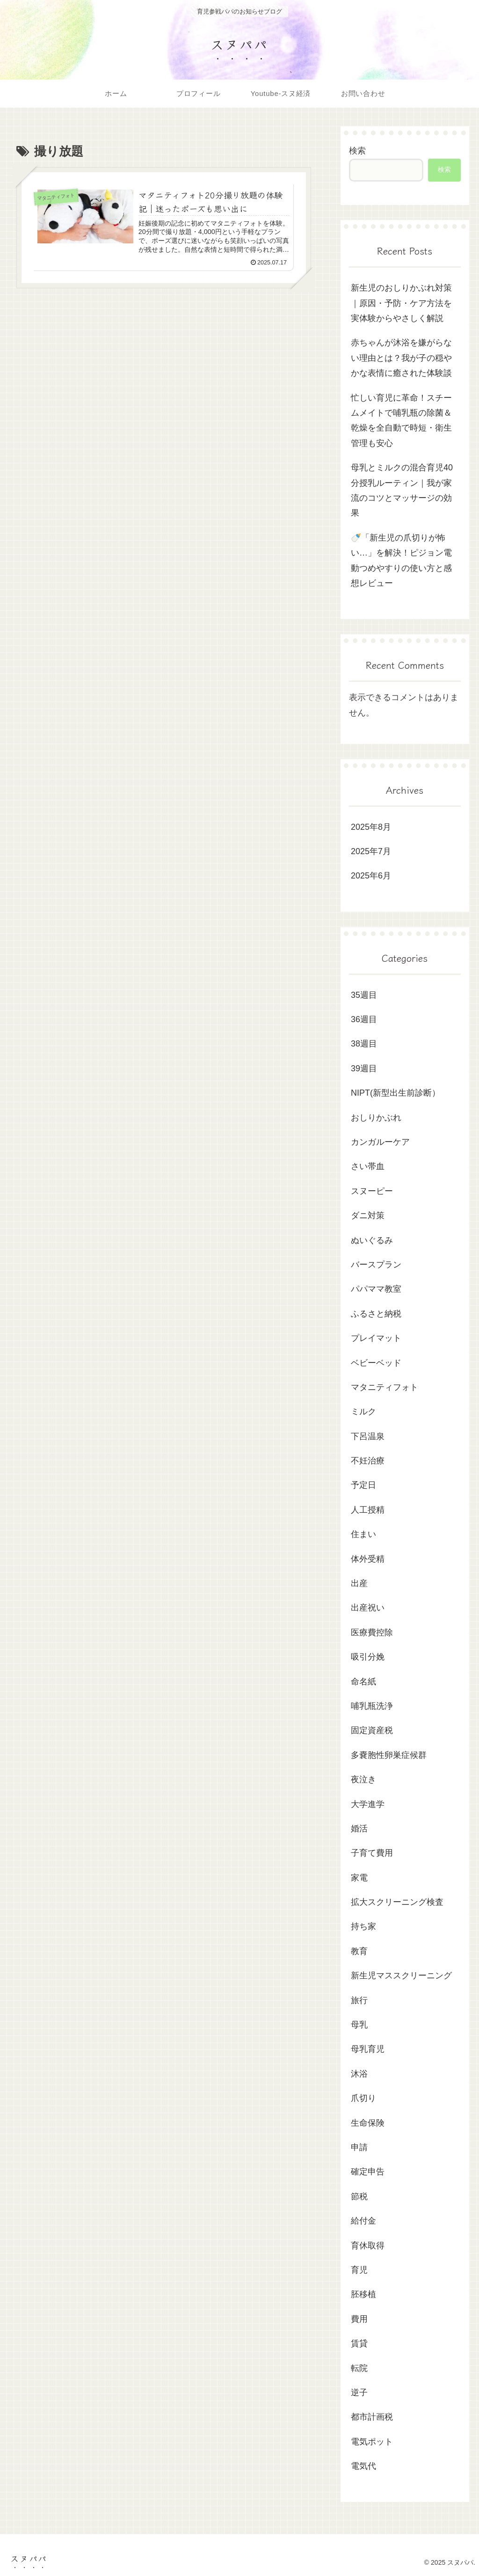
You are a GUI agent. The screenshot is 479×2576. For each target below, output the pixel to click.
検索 (357, 150)
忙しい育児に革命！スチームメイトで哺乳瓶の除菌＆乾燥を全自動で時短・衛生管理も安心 (401, 420)
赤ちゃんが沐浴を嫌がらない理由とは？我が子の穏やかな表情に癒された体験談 (401, 358)
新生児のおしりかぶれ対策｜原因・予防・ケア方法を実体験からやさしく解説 (401, 303)
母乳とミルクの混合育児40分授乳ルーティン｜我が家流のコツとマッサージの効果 (402, 490)
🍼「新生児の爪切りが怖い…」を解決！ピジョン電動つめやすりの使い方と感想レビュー (401, 560)
